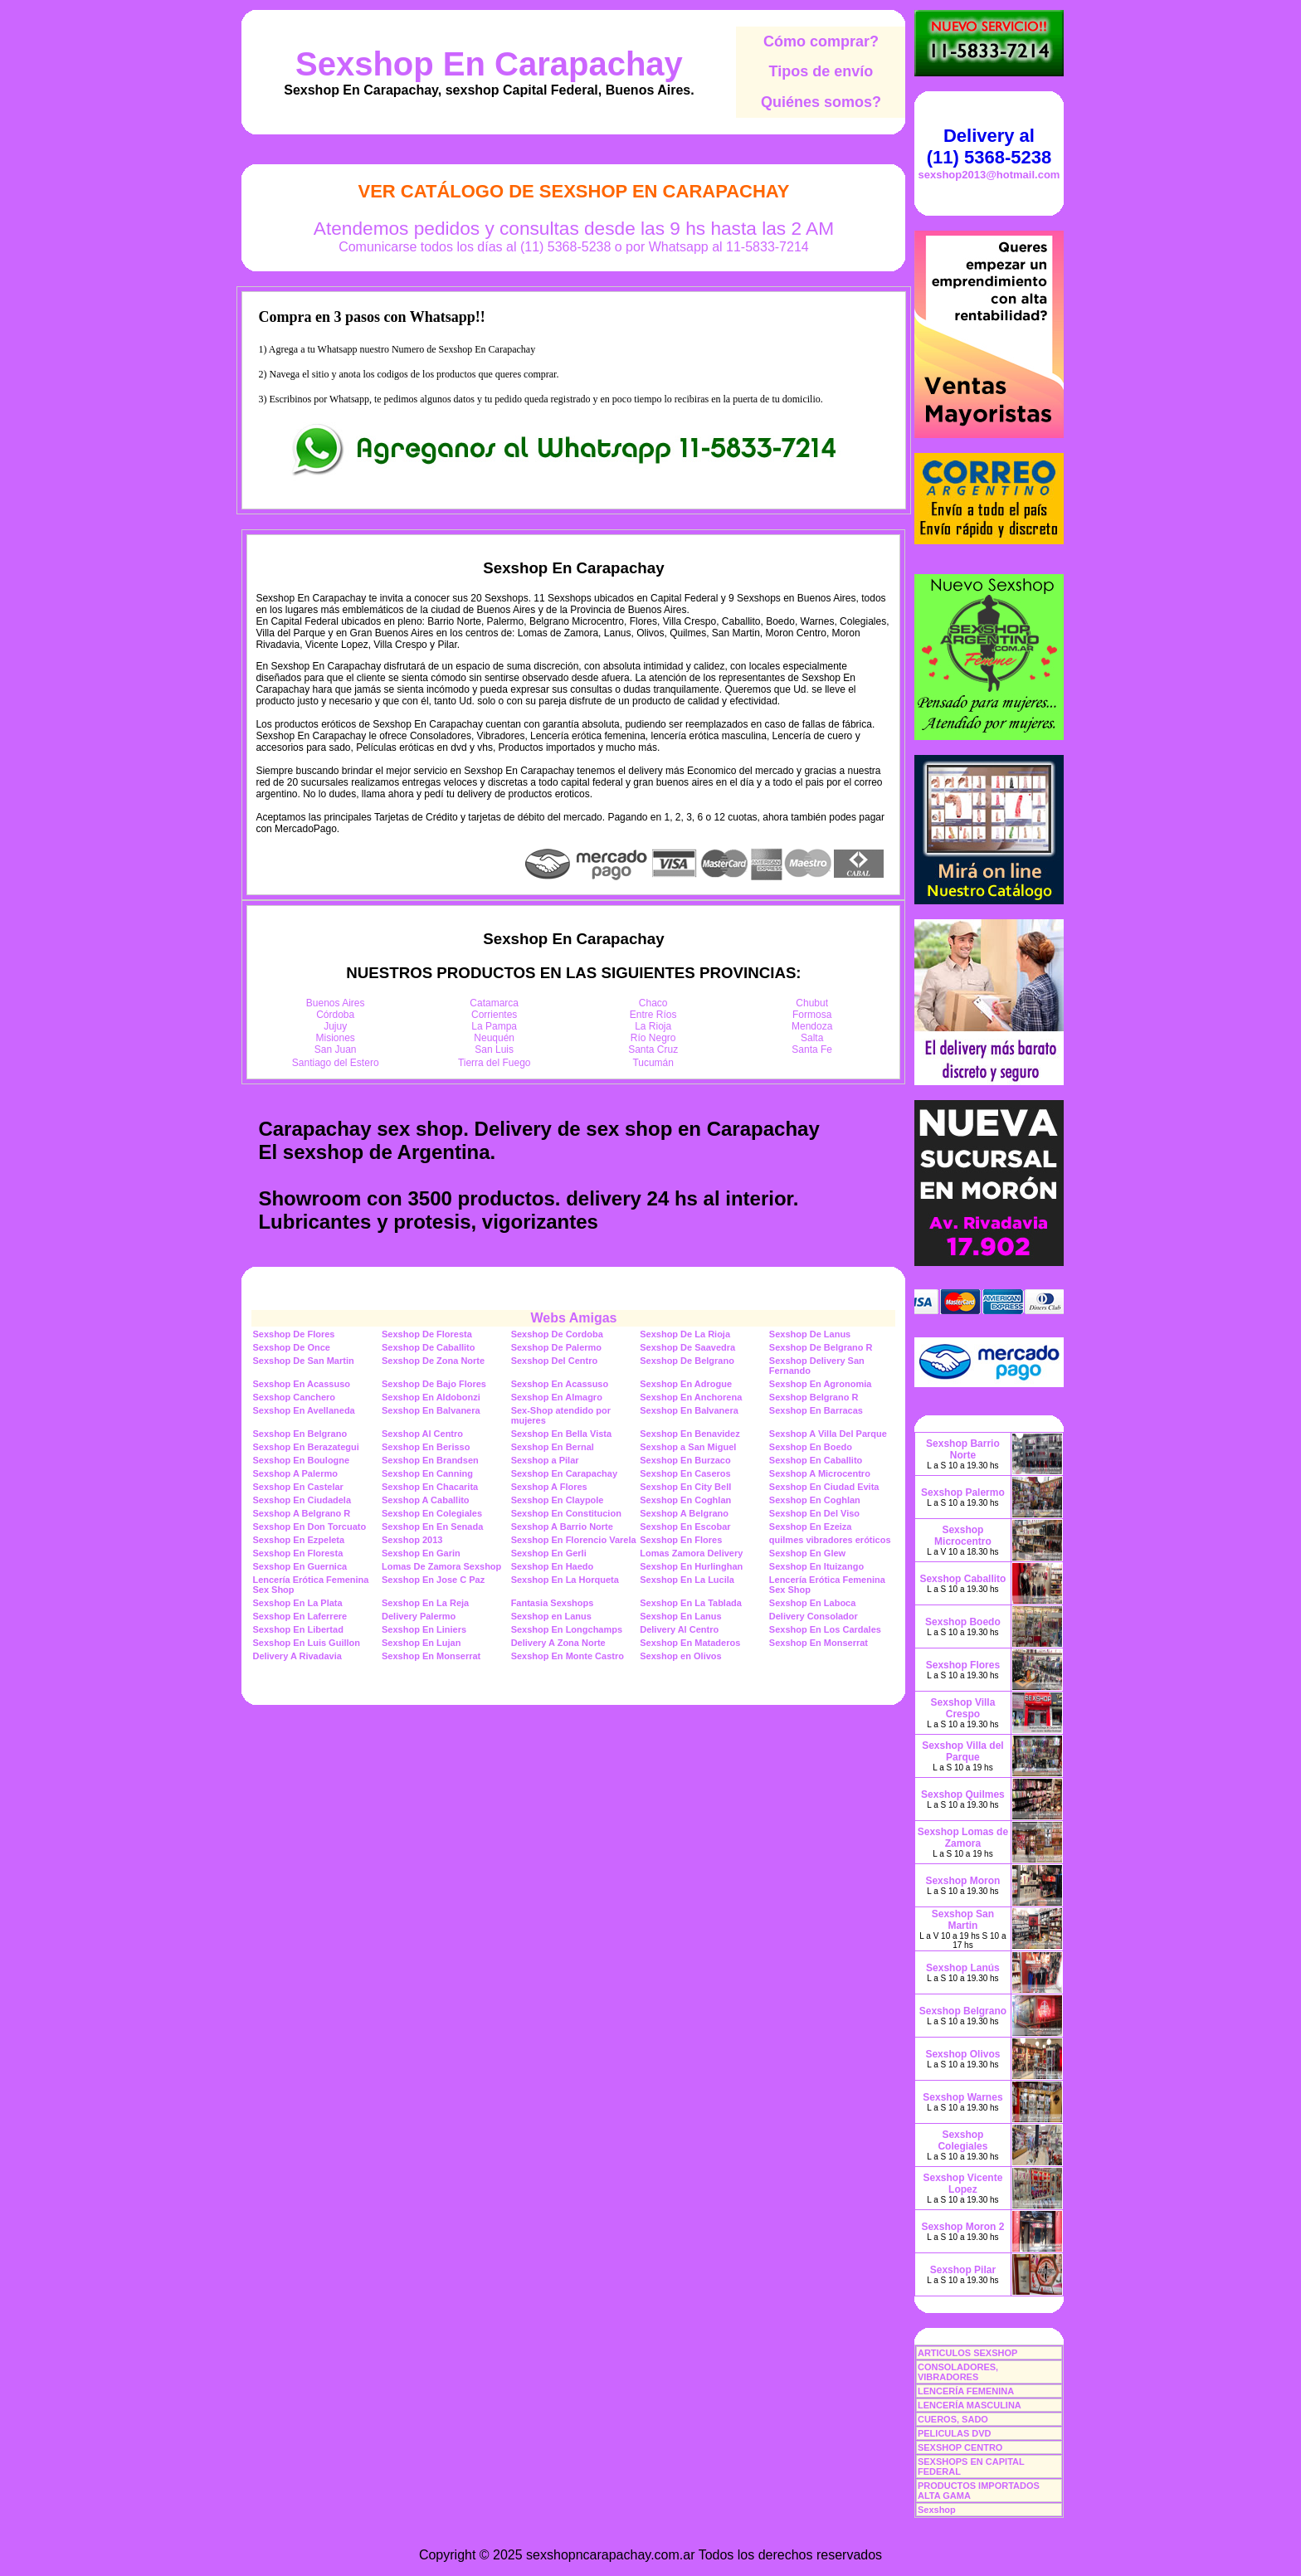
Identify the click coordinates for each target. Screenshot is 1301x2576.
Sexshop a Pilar (545, 1460)
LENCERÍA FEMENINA (966, 2391)
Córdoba (335, 1014)
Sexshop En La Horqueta (565, 1580)
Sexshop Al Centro (422, 1434)
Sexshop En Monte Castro (567, 1656)
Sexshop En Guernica (299, 1566)
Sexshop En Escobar (685, 1526)
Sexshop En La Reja (425, 1603)
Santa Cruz (653, 1049)
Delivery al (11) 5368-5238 (989, 146)
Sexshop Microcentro (963, 1535)
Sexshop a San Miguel (688, 1447)
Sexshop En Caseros (685, 1473)
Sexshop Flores (963, 1665)
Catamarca (494, 1003)
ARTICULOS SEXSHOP (967, 2353)
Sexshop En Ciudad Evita (824, 1487)
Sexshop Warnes (962, 2097)
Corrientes (494, 1014)
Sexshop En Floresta (297, 1553)
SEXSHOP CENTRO (960, 2447)
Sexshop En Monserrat (818, 1643)
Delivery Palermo (419, 1616)
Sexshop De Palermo (556, 1347)
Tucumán (653, 1063)
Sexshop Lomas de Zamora (963, 1837)
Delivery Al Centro (679, 1629)
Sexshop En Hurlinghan (691, 1566)
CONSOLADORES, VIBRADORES (958, 2372)
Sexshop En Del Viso (814, 1513)
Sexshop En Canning (427, 1473)
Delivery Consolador (813, 1616)
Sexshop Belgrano (962, 2011)
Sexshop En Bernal (552, 1447)
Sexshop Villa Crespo (963, 1708)
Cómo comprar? (821, 41)
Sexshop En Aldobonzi (431, 1397)
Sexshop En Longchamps (566, 1629)
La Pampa (494, 1026)
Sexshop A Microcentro (819, 1473)
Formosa (811, 1014)
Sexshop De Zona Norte (433, 1361)
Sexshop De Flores (293, 1334)
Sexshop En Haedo (552, 1566)
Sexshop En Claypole (557, 1500)
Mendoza (812, 1026)
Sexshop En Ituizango (816, 1566)
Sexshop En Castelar (297, 1487)
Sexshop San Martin (963, 1919)
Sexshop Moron (962, 1881)
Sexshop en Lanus (551, 1616)
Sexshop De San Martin (302, 1361)
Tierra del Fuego (494, 1063)
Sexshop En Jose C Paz (433, 1580)
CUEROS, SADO (953, 2419)
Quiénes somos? (821, 102)
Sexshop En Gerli (549, 1553)
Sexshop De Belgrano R (821, 1347)
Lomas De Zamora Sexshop (441, 1566)
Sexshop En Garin (421, 1553)
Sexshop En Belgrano (299, 1434)
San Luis (494, 1049)
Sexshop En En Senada (432, 1526)
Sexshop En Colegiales (432, 1513)
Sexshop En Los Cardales (825, 1629)
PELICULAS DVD (955, 2433)
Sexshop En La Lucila (687, 1580)
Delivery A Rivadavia (296, 1656)
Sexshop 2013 (412, 1540)
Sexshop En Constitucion (566, 1513)
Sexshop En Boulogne (300, 1460)
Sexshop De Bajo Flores (434, 1384)
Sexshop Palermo (963, 1492)
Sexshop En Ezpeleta (298, 1540)
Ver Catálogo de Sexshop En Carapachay (573, 191)
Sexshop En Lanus (680, 1616)
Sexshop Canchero (293, 1397)
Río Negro (653, 1038)
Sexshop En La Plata (297, 1603)
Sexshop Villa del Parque (962, 1751)
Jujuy (335, 1026)
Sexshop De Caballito (428, 1347)
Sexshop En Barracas (816, 1410)
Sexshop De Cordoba (557, 1334)
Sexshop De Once (291, 1347)
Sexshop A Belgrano (684, 1513)
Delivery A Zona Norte (558, 1643)
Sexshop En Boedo (810, 1447)
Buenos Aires (335, 1003)
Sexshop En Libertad (297, 1629)
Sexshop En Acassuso (301, 1384)
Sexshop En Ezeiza (810, 1526)
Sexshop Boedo (963, 1622)
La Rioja (653, 1026)
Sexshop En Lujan (421, 1643)
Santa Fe (812, 1049)
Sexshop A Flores (549, 1487)
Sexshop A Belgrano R (301, 1513)
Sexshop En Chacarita (430, 1487)
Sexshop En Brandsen (430, 1460)
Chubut (812, 1003)
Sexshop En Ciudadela (301, 1500)
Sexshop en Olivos (680, 1656)
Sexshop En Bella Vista (561, 1434)
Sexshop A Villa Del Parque (828, 1434)
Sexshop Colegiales (962, 2140)
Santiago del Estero (335, 1063)
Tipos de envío (821, 71)
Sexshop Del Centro (554, 1361)
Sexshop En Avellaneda (303, 1410)
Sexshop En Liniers (424, 1629)
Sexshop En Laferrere (299, 1616)
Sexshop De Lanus (809, 1334)
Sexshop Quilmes (963, 1794)
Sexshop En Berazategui (305, 1447)
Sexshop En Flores (681, 1540)
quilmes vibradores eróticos (830, 1540)
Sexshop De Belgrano (687, 1361)
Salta (812, 1038)
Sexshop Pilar (963, 2270)
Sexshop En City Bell (685, 1487)
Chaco (653, 1003)
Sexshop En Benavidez (689, 1434)
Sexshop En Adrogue (686, 1384)
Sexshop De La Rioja (685, 1334)
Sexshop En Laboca (812, 1603)
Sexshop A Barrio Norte (562, 1526)
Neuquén (494, 1038)
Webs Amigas (573, 1318)
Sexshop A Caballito (426, 1500)
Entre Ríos (653, 1014)
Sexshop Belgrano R (814, 1397)
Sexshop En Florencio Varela (573, 1540)
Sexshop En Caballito (815, 1460)
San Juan (335, 1049)
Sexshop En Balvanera (431, 1410)
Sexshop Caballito (962, 1579)
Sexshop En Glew (807, 1553)
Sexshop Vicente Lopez (963, 2183)
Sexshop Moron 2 (962, 2227)
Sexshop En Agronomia (820, 1384)
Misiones (335, 1038)
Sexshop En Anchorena (691, 1397)
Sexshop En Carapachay (489, 64)
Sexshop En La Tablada (691, 1603)
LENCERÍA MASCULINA (969, 2405)
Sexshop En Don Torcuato (309, 1526)
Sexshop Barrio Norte (963, 1449)
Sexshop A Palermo (295, 1473)
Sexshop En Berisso (426, 1447)
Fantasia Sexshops (552, 1603)
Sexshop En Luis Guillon (306, 1643)
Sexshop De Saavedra (687, 1347)
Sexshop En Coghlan (685, 1500)
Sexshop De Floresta (427, 1334)
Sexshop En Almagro (556, 1397)
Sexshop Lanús (963, 1968)
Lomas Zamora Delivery (691, 1553)
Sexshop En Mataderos (690, 1643)
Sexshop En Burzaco (685, 1460)
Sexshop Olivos (962, 2054)
